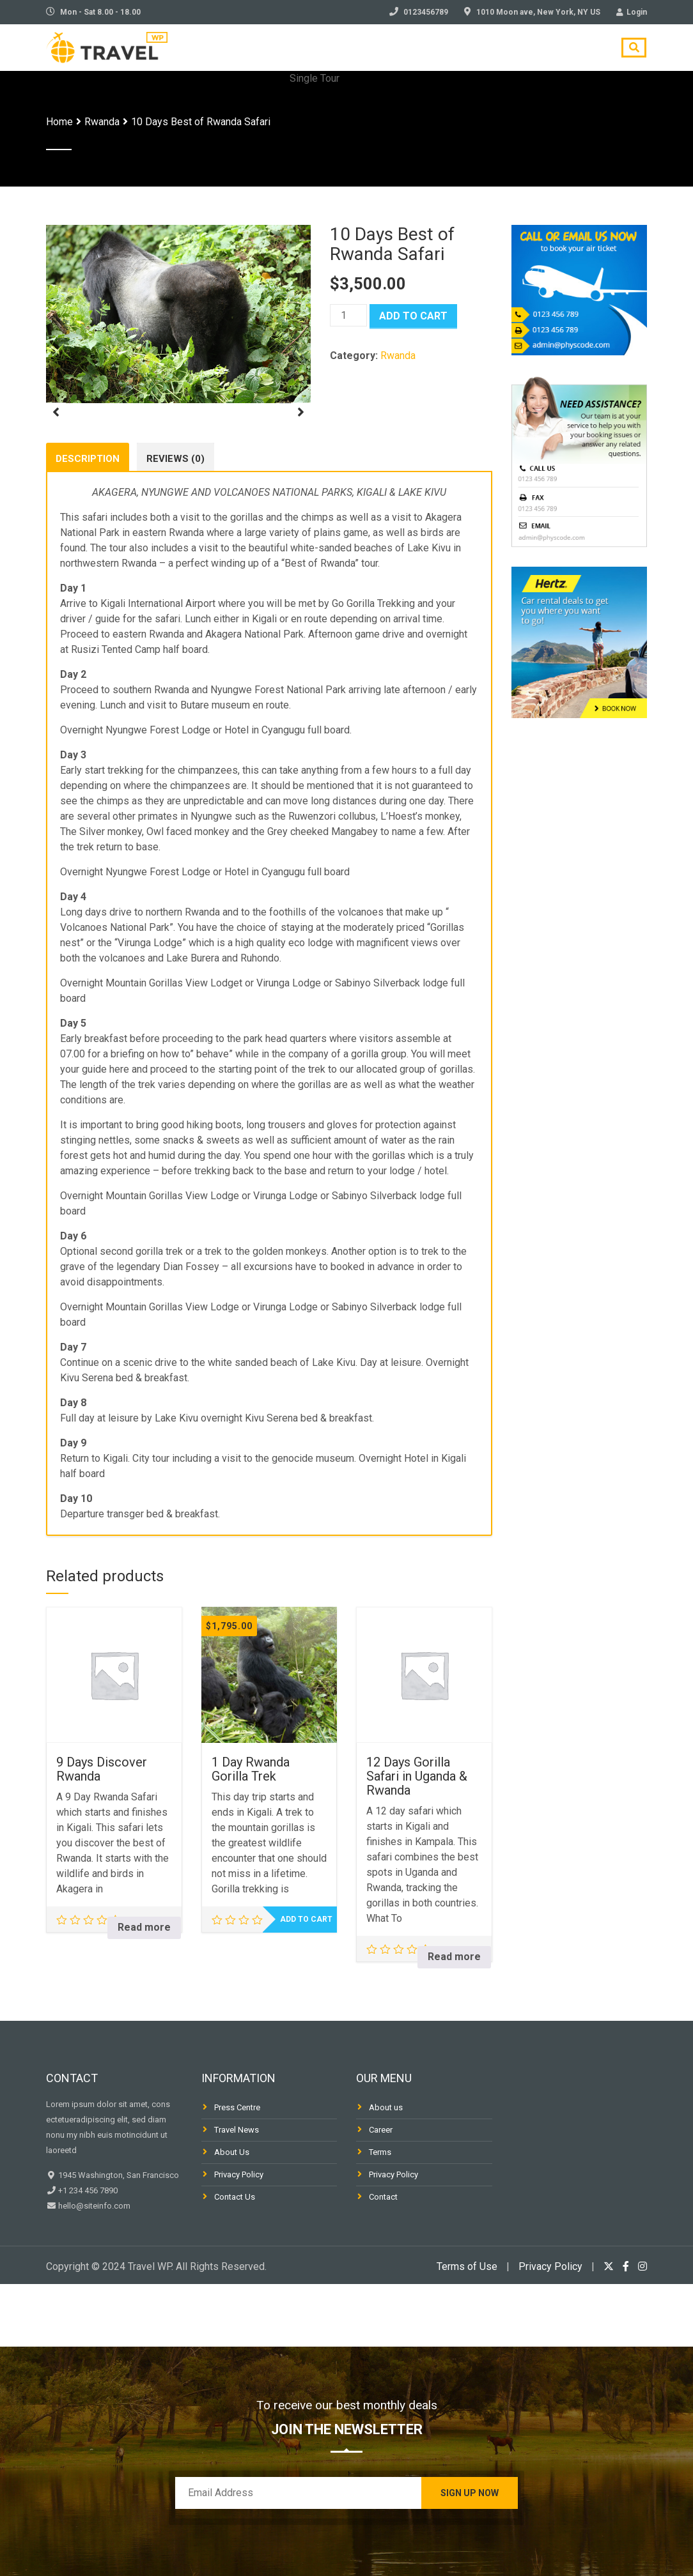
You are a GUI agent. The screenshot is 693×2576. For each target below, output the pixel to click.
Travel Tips (490, 53)
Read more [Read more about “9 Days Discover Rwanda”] (144, 1989)
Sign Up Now (469, 2493)
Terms (380, 2214)
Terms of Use (467, 2328)
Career (381, 2191)
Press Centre (237, 2169)
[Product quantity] (348, 315)
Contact (569, 53)
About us (386, 2169)
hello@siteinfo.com (93, 2268)
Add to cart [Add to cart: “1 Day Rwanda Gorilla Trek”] (306, 1981)
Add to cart (413, 316)
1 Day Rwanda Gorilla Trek (251, 1831)
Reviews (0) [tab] (175, 517)
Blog (422, 53)
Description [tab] (88, 517)
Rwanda (102, 122)
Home (59, 122)
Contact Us (234, 2259)
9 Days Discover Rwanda (101, 1831)
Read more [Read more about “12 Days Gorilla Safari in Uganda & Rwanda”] (454, 2018)
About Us (231, 2214)
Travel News (236, 2191)
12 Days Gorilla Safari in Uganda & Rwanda (416, 1838)
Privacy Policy (238, 2236)
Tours (367, 53)
